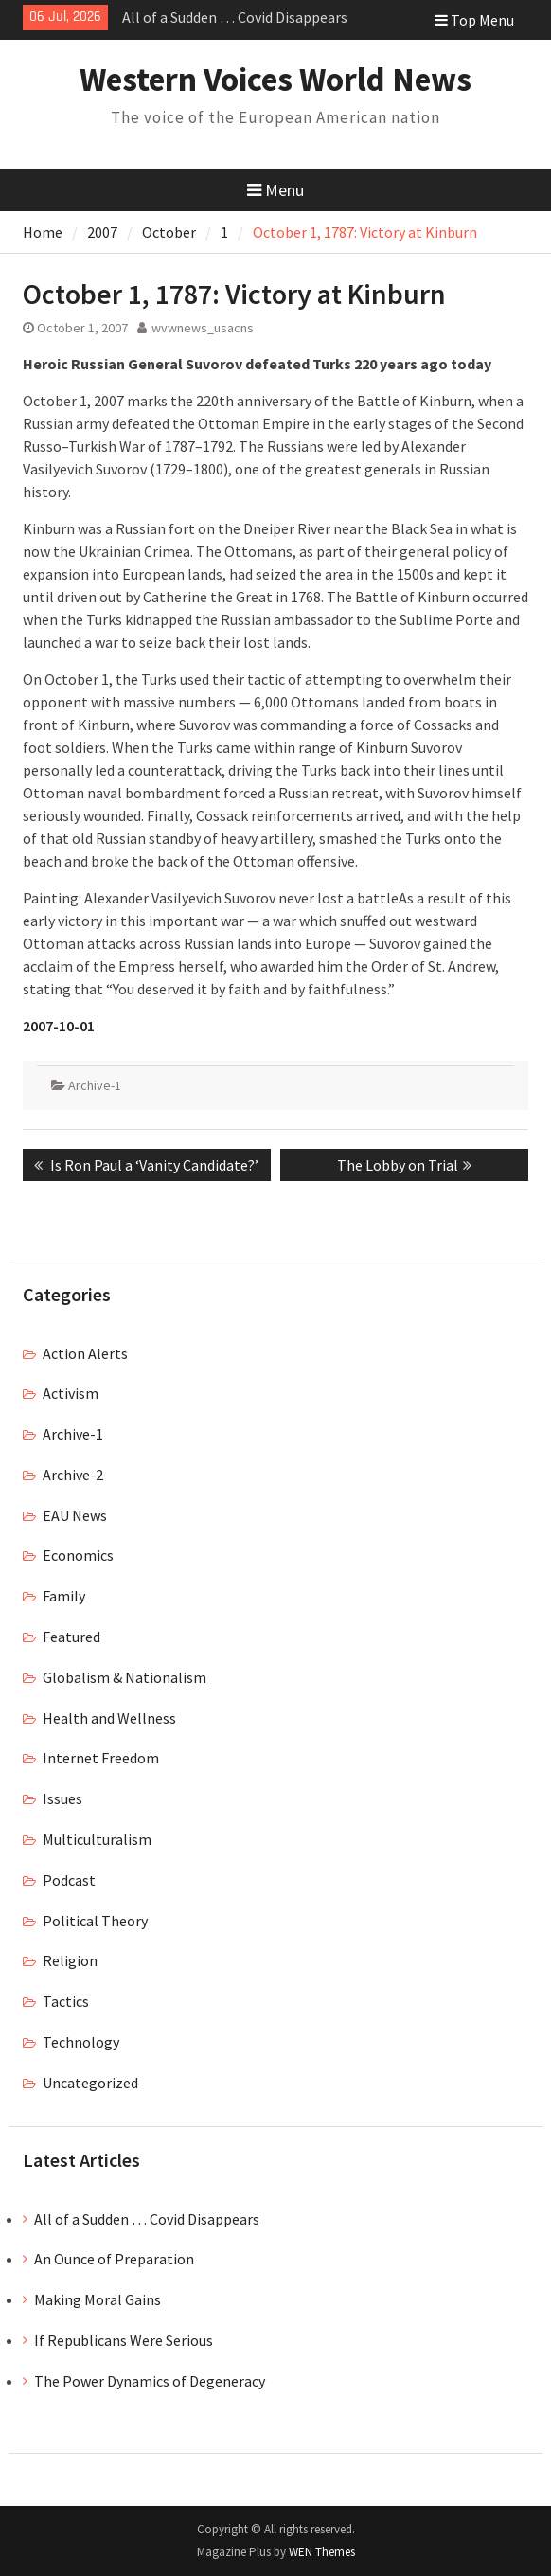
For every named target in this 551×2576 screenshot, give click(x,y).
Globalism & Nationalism (124, 1677)
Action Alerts (85, 1353)
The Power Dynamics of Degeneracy (149, 2380)
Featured (71, 1636)
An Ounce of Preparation (114, 2258)
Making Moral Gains (97, 2299)
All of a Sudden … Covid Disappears (234, 17)
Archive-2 (73, 1474)
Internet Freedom (101, 1757)
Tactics (66, 2001)
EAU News (75, 1515)
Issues (62, 1798)
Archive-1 (94, 1085)
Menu (275, 190)
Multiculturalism (97, 1839)
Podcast (69, 1879)
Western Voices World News (275, 79)
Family (64, 1595)
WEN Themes (322, 2552)
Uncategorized (90, 2082)
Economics (78, 1555)
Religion (70, 1960)
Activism (70, 1393)
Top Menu (474, 19)
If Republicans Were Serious (123, 2340)
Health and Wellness (109, 1717)
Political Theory (95, 1920)
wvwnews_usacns (202, 327)
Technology (81, 2041)
